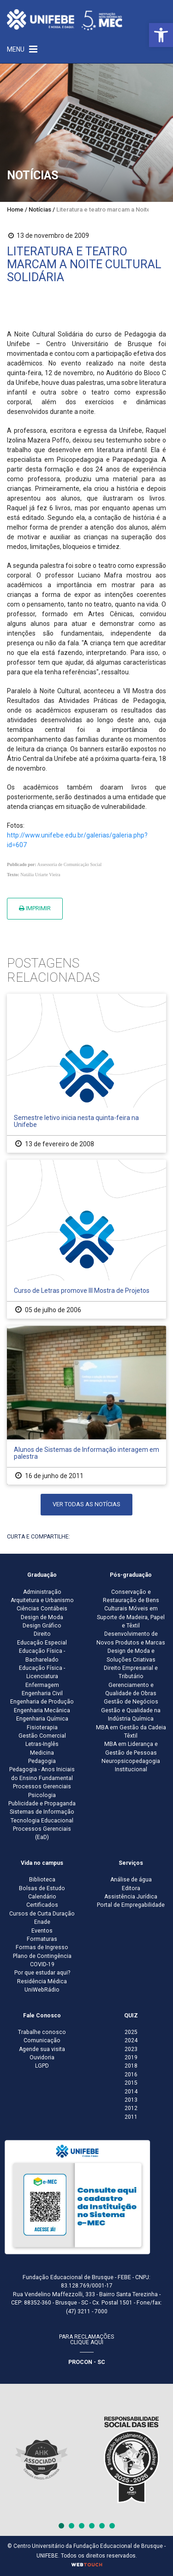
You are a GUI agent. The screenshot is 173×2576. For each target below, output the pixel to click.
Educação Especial (42, 1642)
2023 (131, 2049)
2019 (131, 2057)
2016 (131, 2074)
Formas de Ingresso (42, 1947)
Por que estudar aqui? (42, 1972)
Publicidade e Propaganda (42, 1803)
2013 (131, 2100)
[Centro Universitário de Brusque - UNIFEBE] (64, 19)
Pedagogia (42, 1761)
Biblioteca (42, 1879)
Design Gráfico (42, 1625)
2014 (131, 2091)
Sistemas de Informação (42, 1812)
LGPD (42, 2066)
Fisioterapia (42, 1727)
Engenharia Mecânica (42, 1710)
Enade (42, 1922)
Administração (42, 1592)
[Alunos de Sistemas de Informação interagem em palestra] (86, 1405)
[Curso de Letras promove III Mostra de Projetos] (86, 1239)
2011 (131, 2117)
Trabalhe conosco (42, 2032)
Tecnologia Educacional (42, 1820)
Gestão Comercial (42, 1736)
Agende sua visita (42, 2049)
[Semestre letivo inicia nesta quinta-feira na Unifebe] (86, 1073)
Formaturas (42, 1939)
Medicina (42, 1753)
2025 (131, 2032)
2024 (131, 2040)
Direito (42, 1634)
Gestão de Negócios (131, 1701)
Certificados (42, 1905)
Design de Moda (42, 1617)
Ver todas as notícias (86, 1504)
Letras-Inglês (42, 1744)
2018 (131, 2066)
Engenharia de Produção (42, 1701)
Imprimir (35, 908)
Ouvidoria (42, 2057)
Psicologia (42, 1795)
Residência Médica (42, 1981)
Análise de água (131, 1879)
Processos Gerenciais (42, 1786)
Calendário (42, 1896)
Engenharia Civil (42, 1693)
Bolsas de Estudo (42, 1888)
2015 (131, 2083)
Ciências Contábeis (42, 1608)
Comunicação (42, 2040)
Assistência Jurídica (130, 1896)
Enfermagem (42, 1685)
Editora (131, 1888)
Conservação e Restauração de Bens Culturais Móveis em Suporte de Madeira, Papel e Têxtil (131, 1609)
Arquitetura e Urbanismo (42, 1600)
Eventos (42, 1931)
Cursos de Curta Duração (42, 1913)
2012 (131, 2108)
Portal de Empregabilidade (131, 1905)
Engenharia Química (42, 1718)
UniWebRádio (42, 1990)
